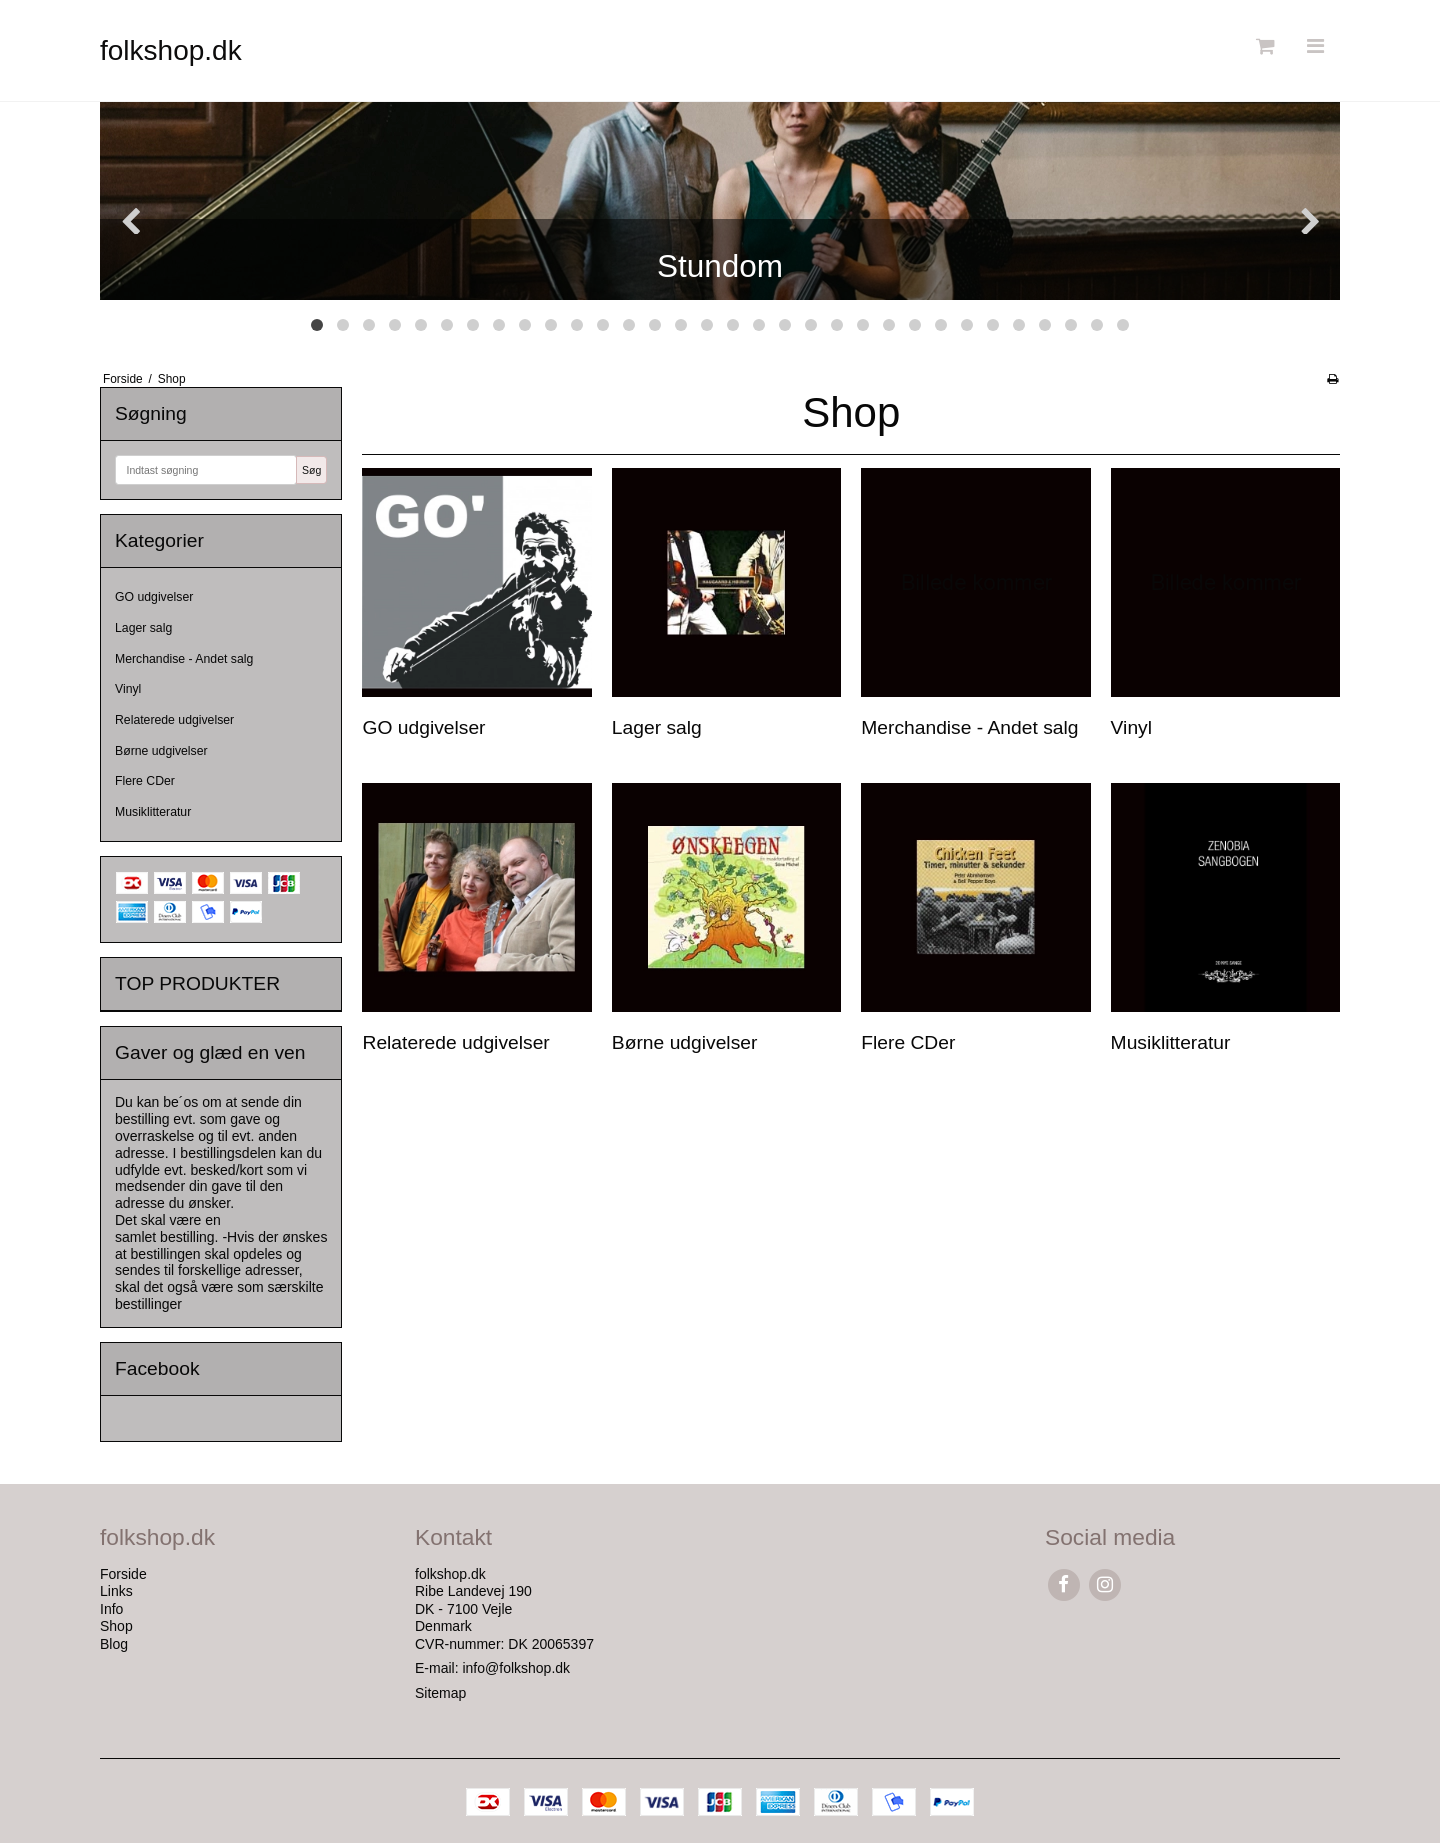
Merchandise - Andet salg (184, 659)
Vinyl (128, 689)
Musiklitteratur (153, 812)
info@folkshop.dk (516, 1668)
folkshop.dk (171, 50)
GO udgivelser (154, 597)
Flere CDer (145, 781)
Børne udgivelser (161, 751)
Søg (311, 470)
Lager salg (143, 628)
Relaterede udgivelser (174, 720)
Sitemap (440, 1693)
